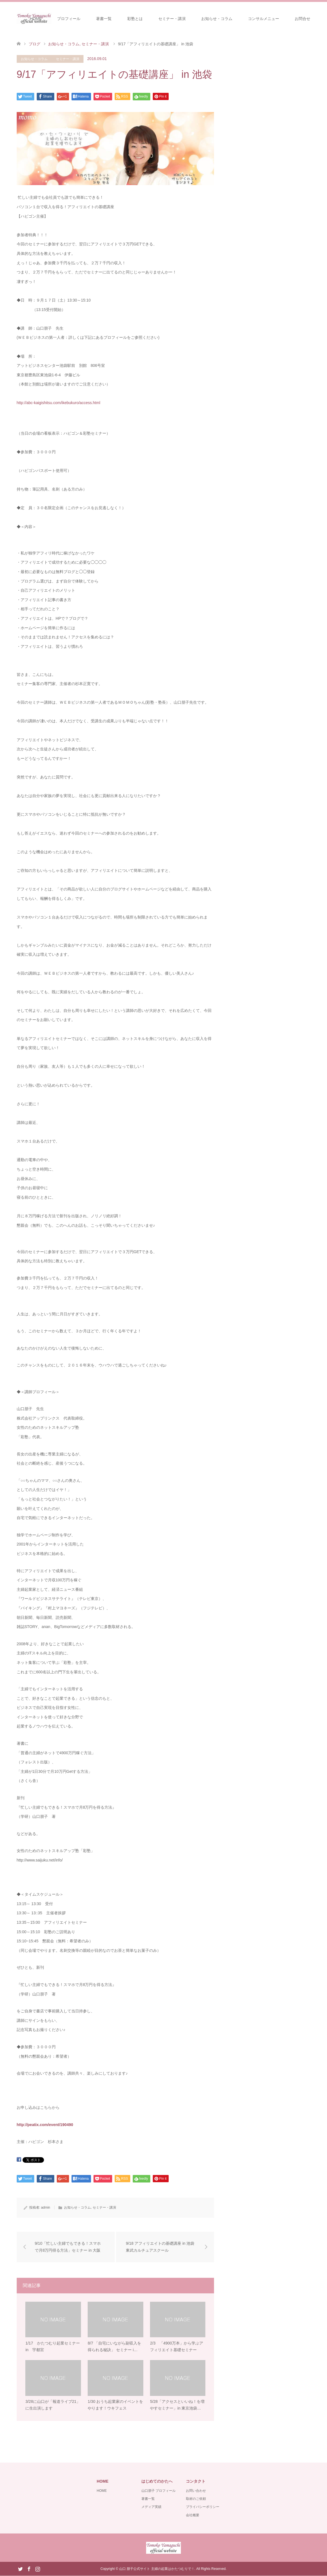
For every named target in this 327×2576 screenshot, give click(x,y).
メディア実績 (151, 2507)
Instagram (37, 2568)
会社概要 (192, 2515)
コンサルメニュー (263, 18)
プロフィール (68, 18)
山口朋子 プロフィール (158, 2491)
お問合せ (302, 18)
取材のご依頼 (196, 2499)
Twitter (20, 2568)
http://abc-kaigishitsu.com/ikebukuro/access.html (58, 402)
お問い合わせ (196, 2491)
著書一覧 (104, 18)
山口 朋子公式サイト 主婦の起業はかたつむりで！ (157, 2569)
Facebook (29, 2568)
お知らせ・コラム (216, 18)
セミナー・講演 (172, 18)
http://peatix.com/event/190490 (45, 2124)
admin (45, 2207)
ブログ (34, 44)
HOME (35, 18)
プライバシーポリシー (202, 2507)
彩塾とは (135, 18)
